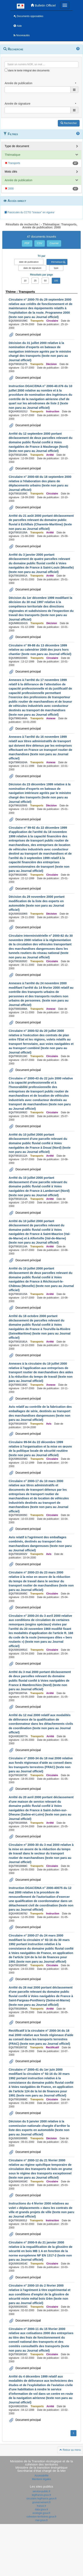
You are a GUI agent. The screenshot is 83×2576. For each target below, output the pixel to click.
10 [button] (25, 280)
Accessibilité (41, 2475)
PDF (27, 243)
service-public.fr (41, 2491)
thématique (57, 262)
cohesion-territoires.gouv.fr (41, 2516)
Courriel (54, 243)
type (56, 268)
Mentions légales (41, 2479)
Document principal (28, 334)
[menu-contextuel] (6, 70)
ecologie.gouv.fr (41, 2513)
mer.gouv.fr (41, 2520)
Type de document (17, 146)
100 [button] (56, 280)
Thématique (12, 154)
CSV (39, 243)
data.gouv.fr (41, 2509)
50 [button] (45, 280)
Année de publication (18, 180)
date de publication (29, 262)
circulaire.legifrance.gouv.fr (41, 2498)
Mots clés (11, 171)
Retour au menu (70, 2449)
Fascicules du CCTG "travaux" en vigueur (29, 212)
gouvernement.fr (41, 2502)
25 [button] (35, 280)
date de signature (32, 268)
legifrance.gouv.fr (41, 2494)
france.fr (41, 2505)
